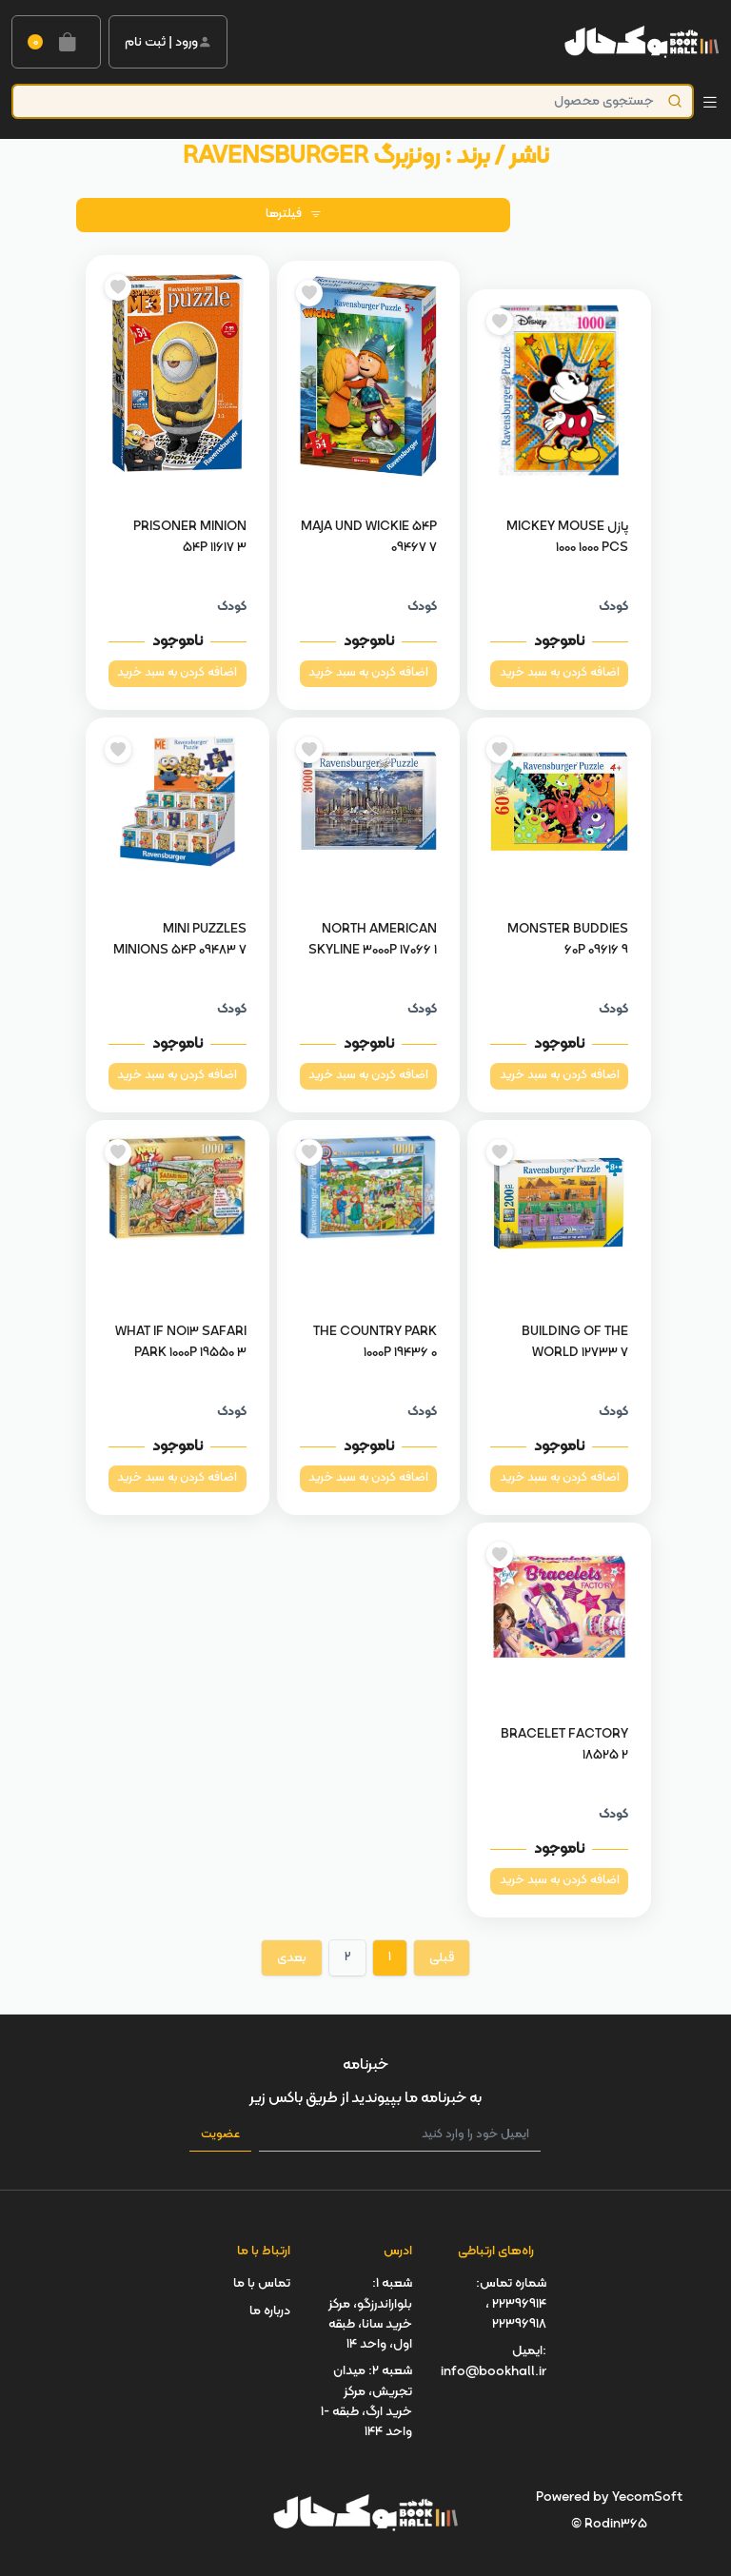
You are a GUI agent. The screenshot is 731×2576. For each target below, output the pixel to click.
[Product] (352, 101)
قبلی (441, 1958)
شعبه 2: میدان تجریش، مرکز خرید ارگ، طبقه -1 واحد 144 (366, 2401)
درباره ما (269, 2311)
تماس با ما (261, 2283)
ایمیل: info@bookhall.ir (493, 2361)
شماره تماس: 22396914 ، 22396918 (511, 2303)
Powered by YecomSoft (609, 2497)
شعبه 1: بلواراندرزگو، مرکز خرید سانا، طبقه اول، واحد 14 (370, 2313)
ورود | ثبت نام (168, 42)
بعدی (291, 1958)
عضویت (220, 2134)
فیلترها (294, 214)
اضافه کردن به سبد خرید (560, 672)
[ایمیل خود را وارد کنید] (400, 2135)
